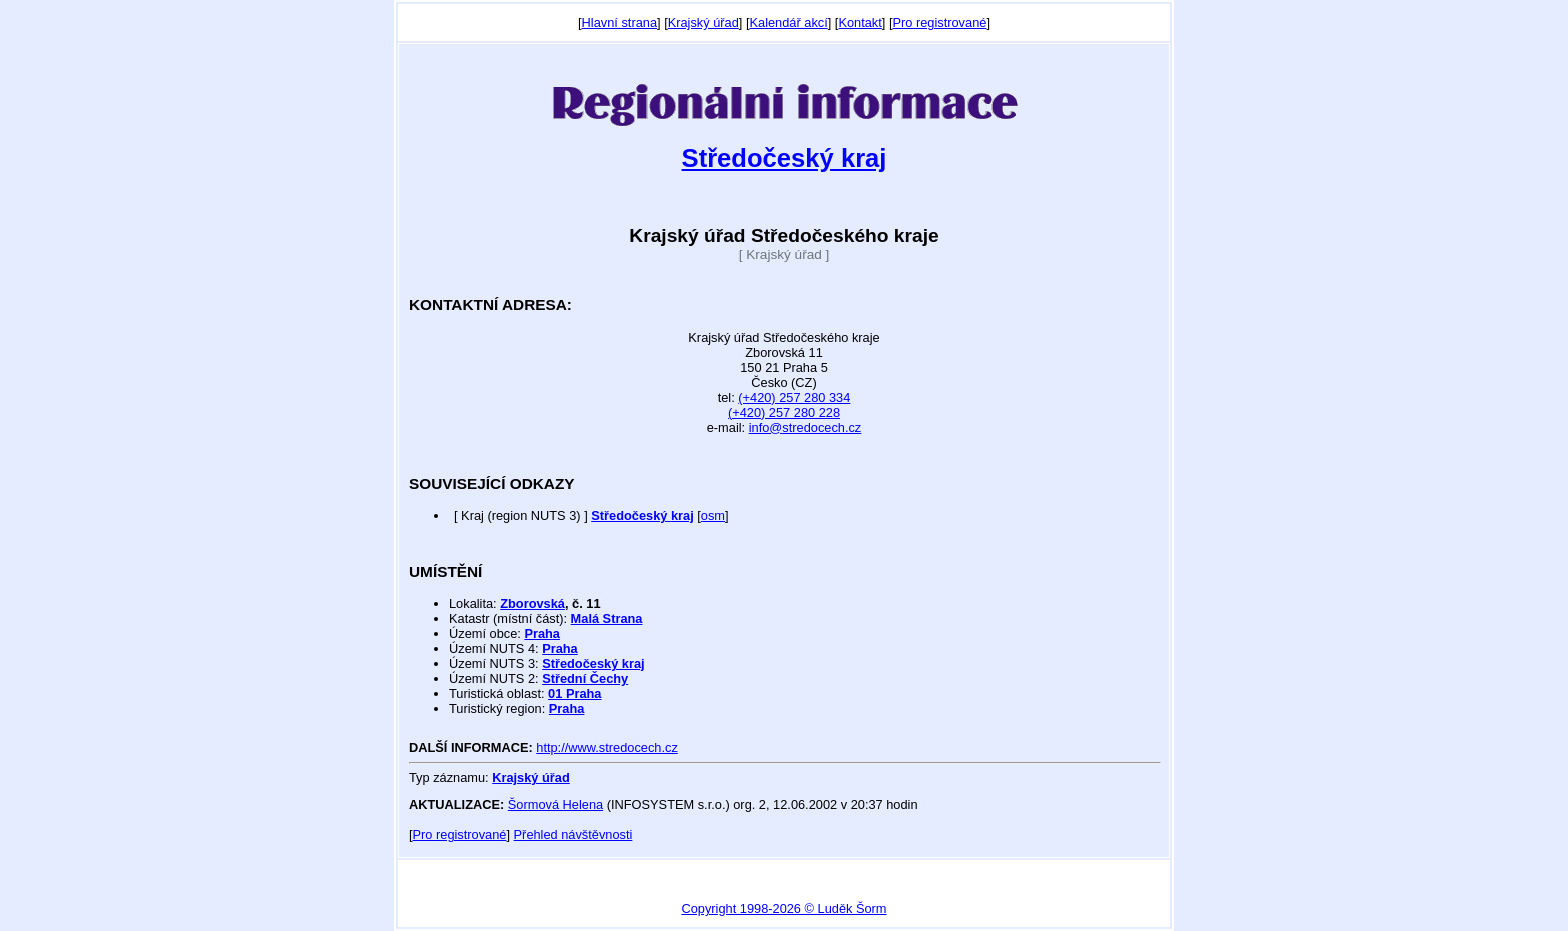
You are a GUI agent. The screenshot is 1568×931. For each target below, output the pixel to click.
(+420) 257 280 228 (784, 412)
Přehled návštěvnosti (573, 834)
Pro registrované (939, 22)
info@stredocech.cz (805, 427)
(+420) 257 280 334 (794, 397)
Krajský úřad (703, 22)
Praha (542, 633)
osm (713, 515)
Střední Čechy (585, 678)
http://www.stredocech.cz (607, 747)
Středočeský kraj (784, 158)
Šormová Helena (555, 804)
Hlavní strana (619, 22)
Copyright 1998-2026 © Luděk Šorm (783, 908)
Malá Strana (607, 618)
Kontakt (859, 22)
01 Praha (574, 693)
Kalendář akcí (788, 22)
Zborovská (532, 603)
